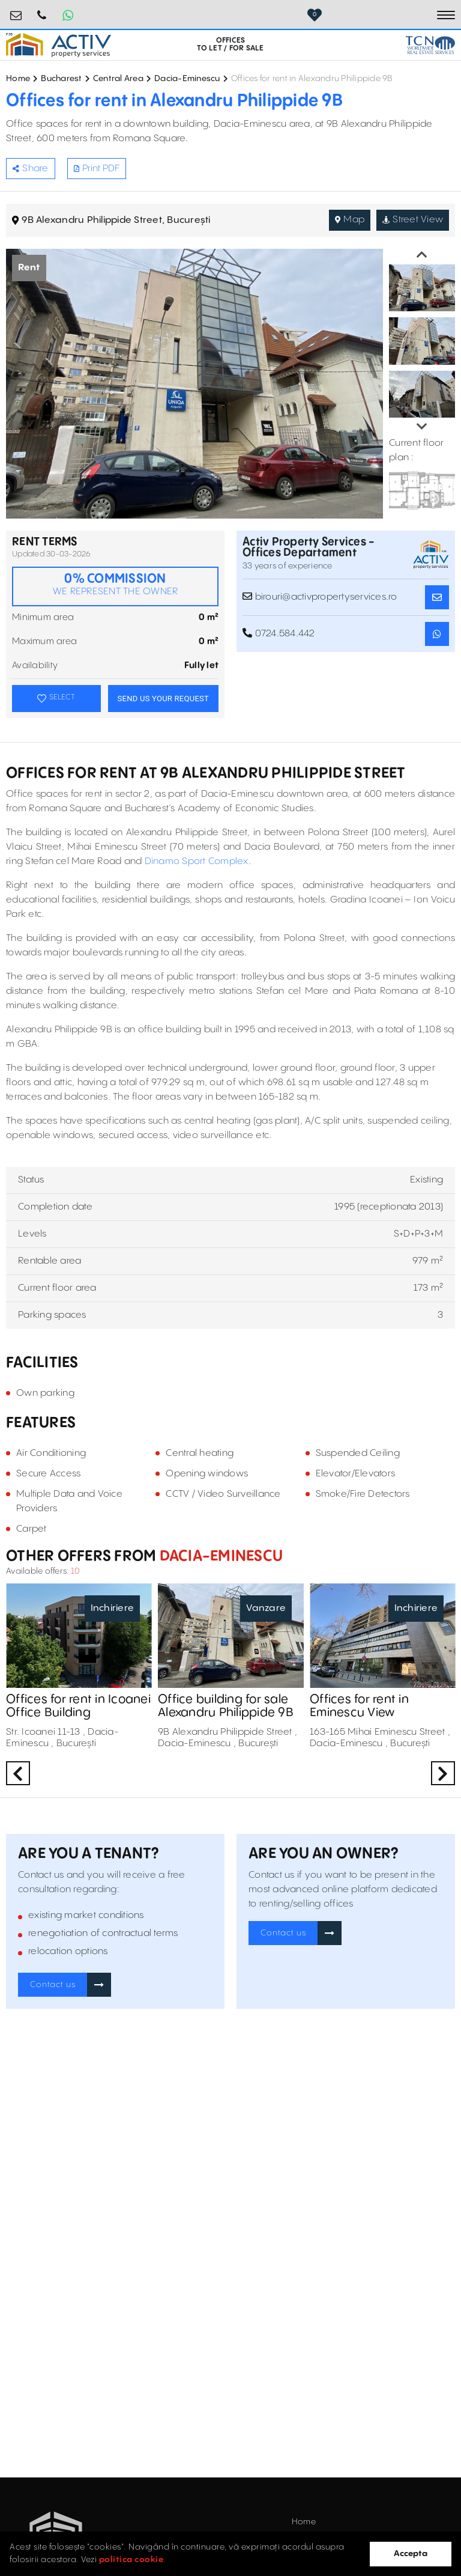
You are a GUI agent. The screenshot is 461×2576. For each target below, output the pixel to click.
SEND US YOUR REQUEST (163, 698)
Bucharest (61, 79)
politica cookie (131, 2560)
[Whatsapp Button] (68, 15)
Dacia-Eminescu (187, 79)
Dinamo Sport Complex (197, 861)
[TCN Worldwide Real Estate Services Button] (430, 45)
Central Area (118, 79)
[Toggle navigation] (446, 15)
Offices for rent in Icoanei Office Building (78, 1707)
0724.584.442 (42, 10)
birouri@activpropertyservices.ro (16, 10)
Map (349, 220)
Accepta (410, 2554)
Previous (422, 255)
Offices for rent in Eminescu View (359, 1707)
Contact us (53, 1985)
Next (422, 427)
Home (18, 79)
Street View (412, 220)
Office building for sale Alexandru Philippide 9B (226, 1707)
